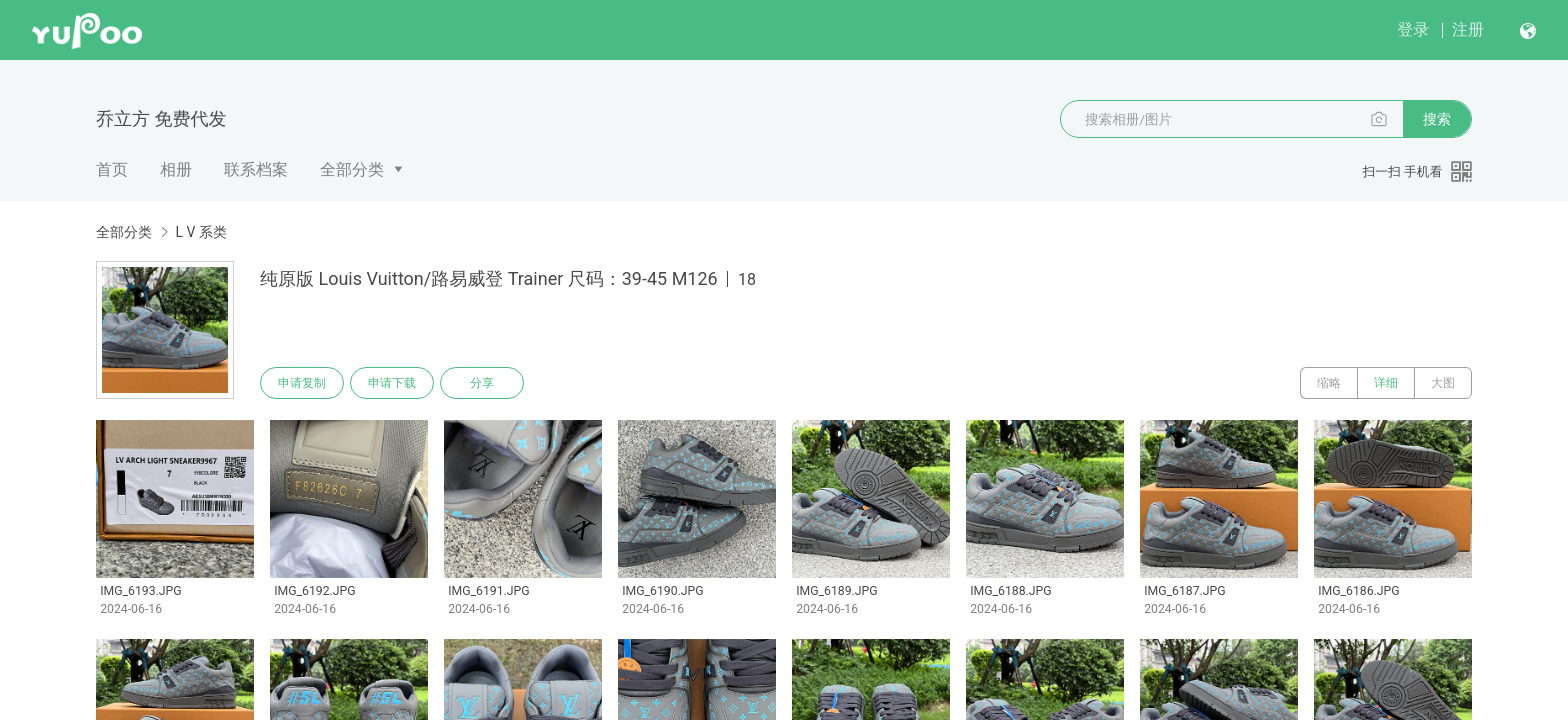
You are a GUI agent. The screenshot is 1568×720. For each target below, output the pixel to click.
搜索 (1437, 119)
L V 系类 (200, 232)
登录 (1413, 29)
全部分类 (352, 169)
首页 (112, 169)
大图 (1443, 383)
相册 (176, 169)
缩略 (1329, 383)
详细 (1386, 383)
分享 (482, 383)
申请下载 (392, 383)
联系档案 (256, 169)
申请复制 (302, 383)
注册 (1468, 29)
